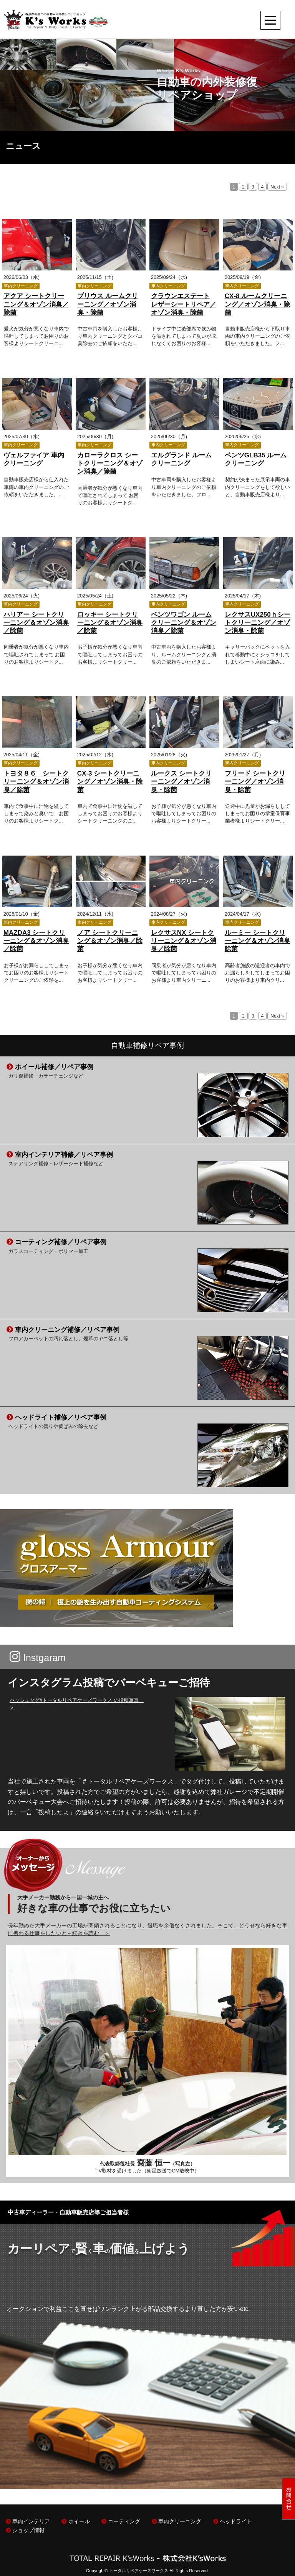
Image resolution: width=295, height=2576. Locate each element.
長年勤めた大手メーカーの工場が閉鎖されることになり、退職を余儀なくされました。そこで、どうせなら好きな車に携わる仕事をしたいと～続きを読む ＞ (147, 1929)
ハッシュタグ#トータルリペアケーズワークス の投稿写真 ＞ (77, 1703)
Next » (277, 187)
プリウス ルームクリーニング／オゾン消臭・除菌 (107, 304)
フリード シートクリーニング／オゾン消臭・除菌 (255, 782)
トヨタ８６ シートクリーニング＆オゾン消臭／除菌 (36, 782)
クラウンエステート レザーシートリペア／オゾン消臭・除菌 (183, 304)
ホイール (75, 2521)
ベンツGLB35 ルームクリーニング (256, 459)
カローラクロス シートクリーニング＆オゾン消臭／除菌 (110, 463)
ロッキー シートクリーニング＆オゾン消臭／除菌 (110, 623)
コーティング (120, 2521)
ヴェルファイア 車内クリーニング (33, 459)
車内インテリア (28, 2521)
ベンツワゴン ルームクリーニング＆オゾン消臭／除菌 (183, 623)
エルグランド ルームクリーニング (181, 459)
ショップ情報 (25, 2530)
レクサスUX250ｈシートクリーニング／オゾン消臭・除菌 (257, 623)
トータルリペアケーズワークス (138, 2570)
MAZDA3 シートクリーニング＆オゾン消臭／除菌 (36, 941)
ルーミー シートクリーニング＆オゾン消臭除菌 (257, 941)
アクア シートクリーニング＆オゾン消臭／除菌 (36, 304)
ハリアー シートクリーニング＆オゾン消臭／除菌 (36, 623)
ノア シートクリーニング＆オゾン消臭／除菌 (110, 941)
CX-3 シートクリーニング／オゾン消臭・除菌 (110, 782)
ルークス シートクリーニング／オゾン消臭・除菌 (181, 782)
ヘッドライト (232, 2521)
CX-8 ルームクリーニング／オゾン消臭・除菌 (257, 304)
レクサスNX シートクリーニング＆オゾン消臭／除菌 (183, 941)
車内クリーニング (176, 2521)
